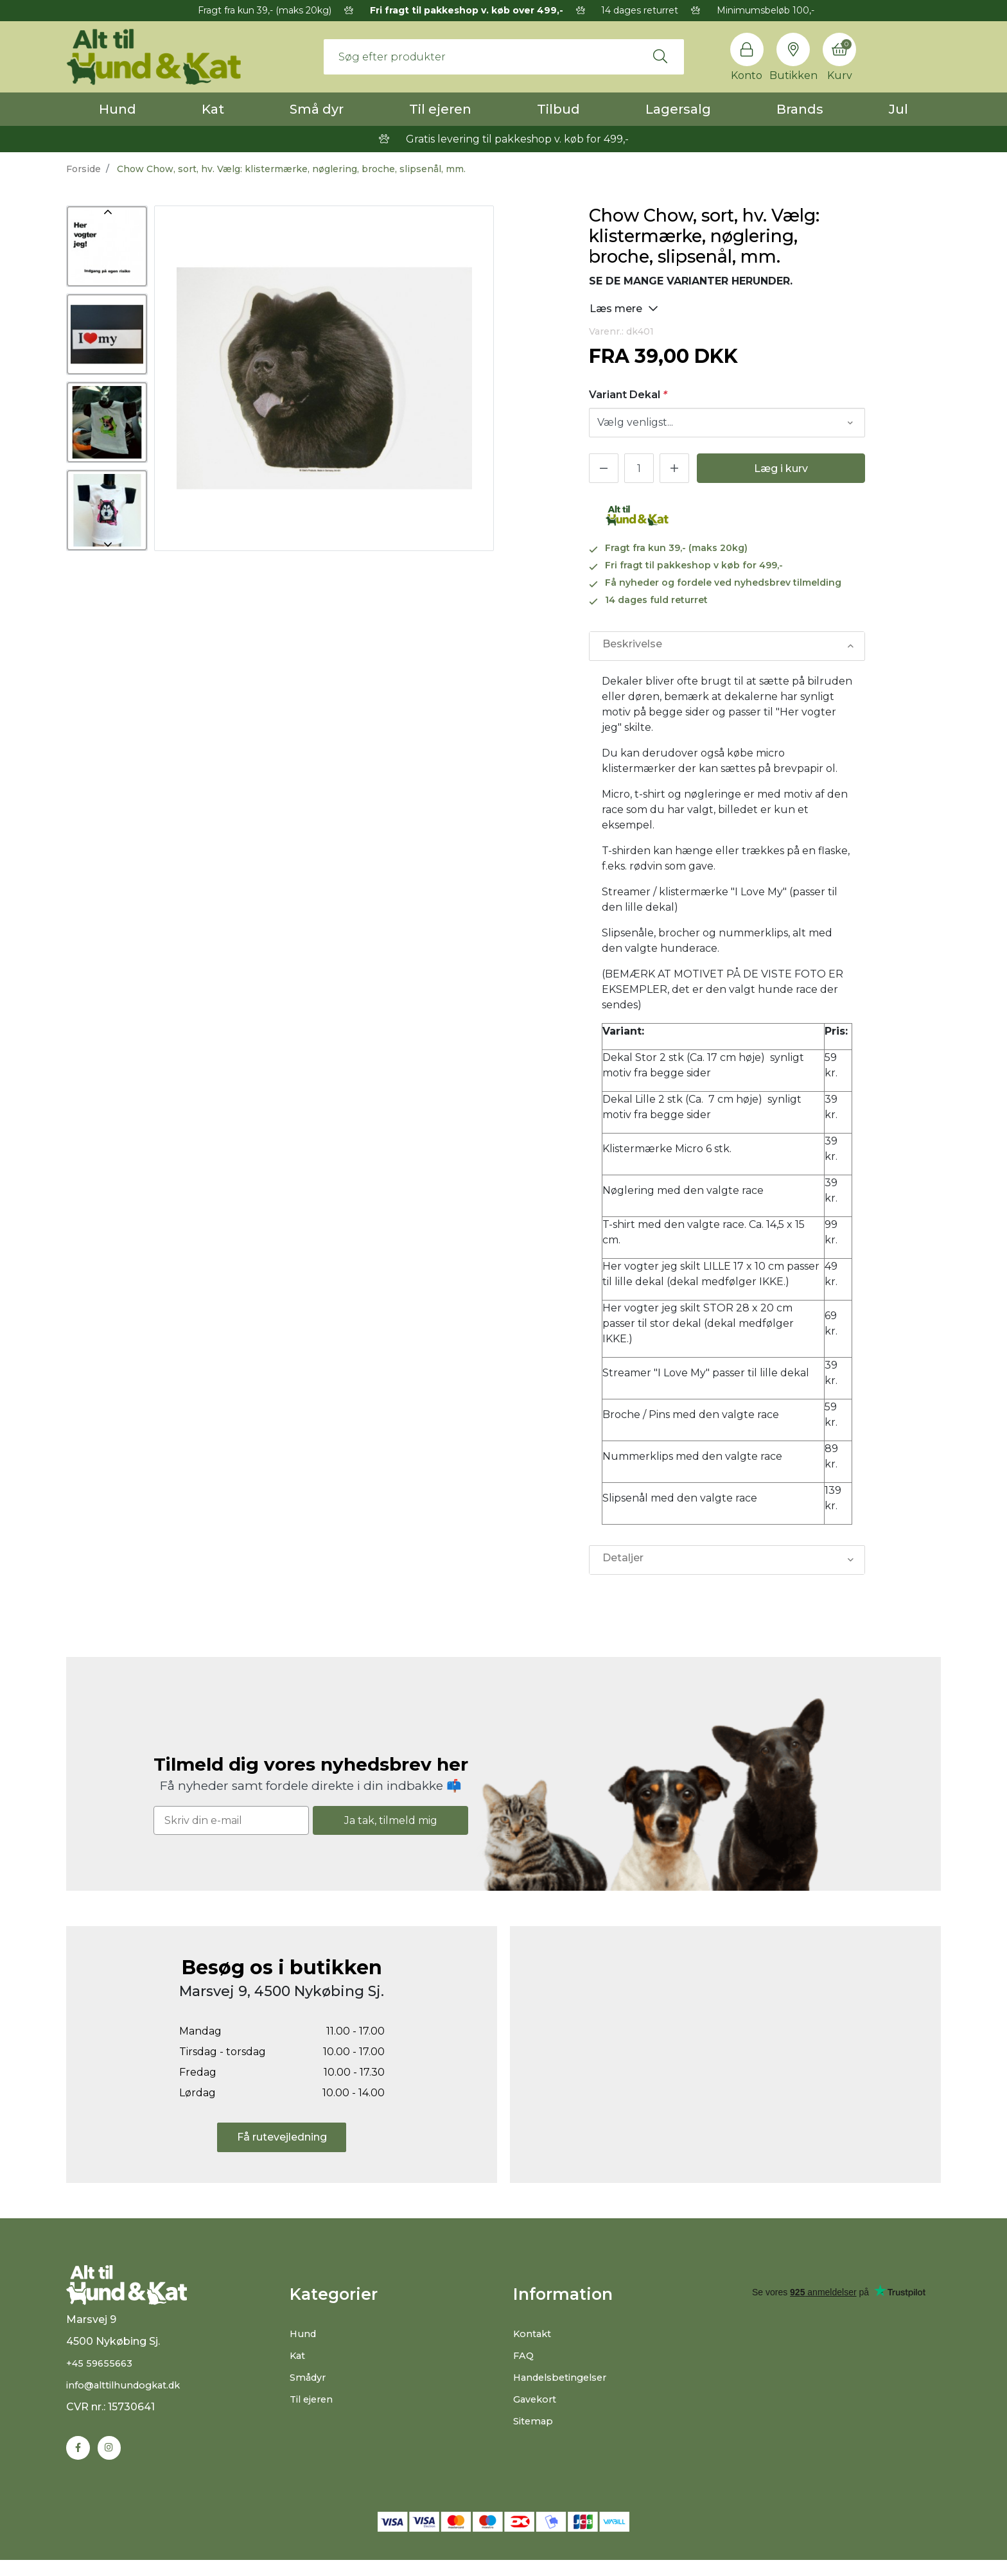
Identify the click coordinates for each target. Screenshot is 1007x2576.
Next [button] (107, 544)
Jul (898, 109)
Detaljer (621, 1560)
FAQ (524, 2355)
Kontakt (534, 2333)
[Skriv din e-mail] (231, 1820)
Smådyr (310, 2377)
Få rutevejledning (282, 2137)
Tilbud (558, 109)
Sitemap (535, 2421)
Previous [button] (107, 212)
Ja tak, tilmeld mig (390, 1820)
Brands (799, 109)
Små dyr (317, 109)
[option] (107, 246)
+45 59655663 (101, 2378)
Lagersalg (678, 109)
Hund (117, 109)
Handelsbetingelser (564, 2377)
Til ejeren (440, 109)
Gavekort (537, 2399)
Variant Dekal (628, 395)
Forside (83, 169)
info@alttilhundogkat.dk (129, 2400)
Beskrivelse (631, 646)
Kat (213, 109)
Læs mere (624, 308)
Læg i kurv (781, 468)
